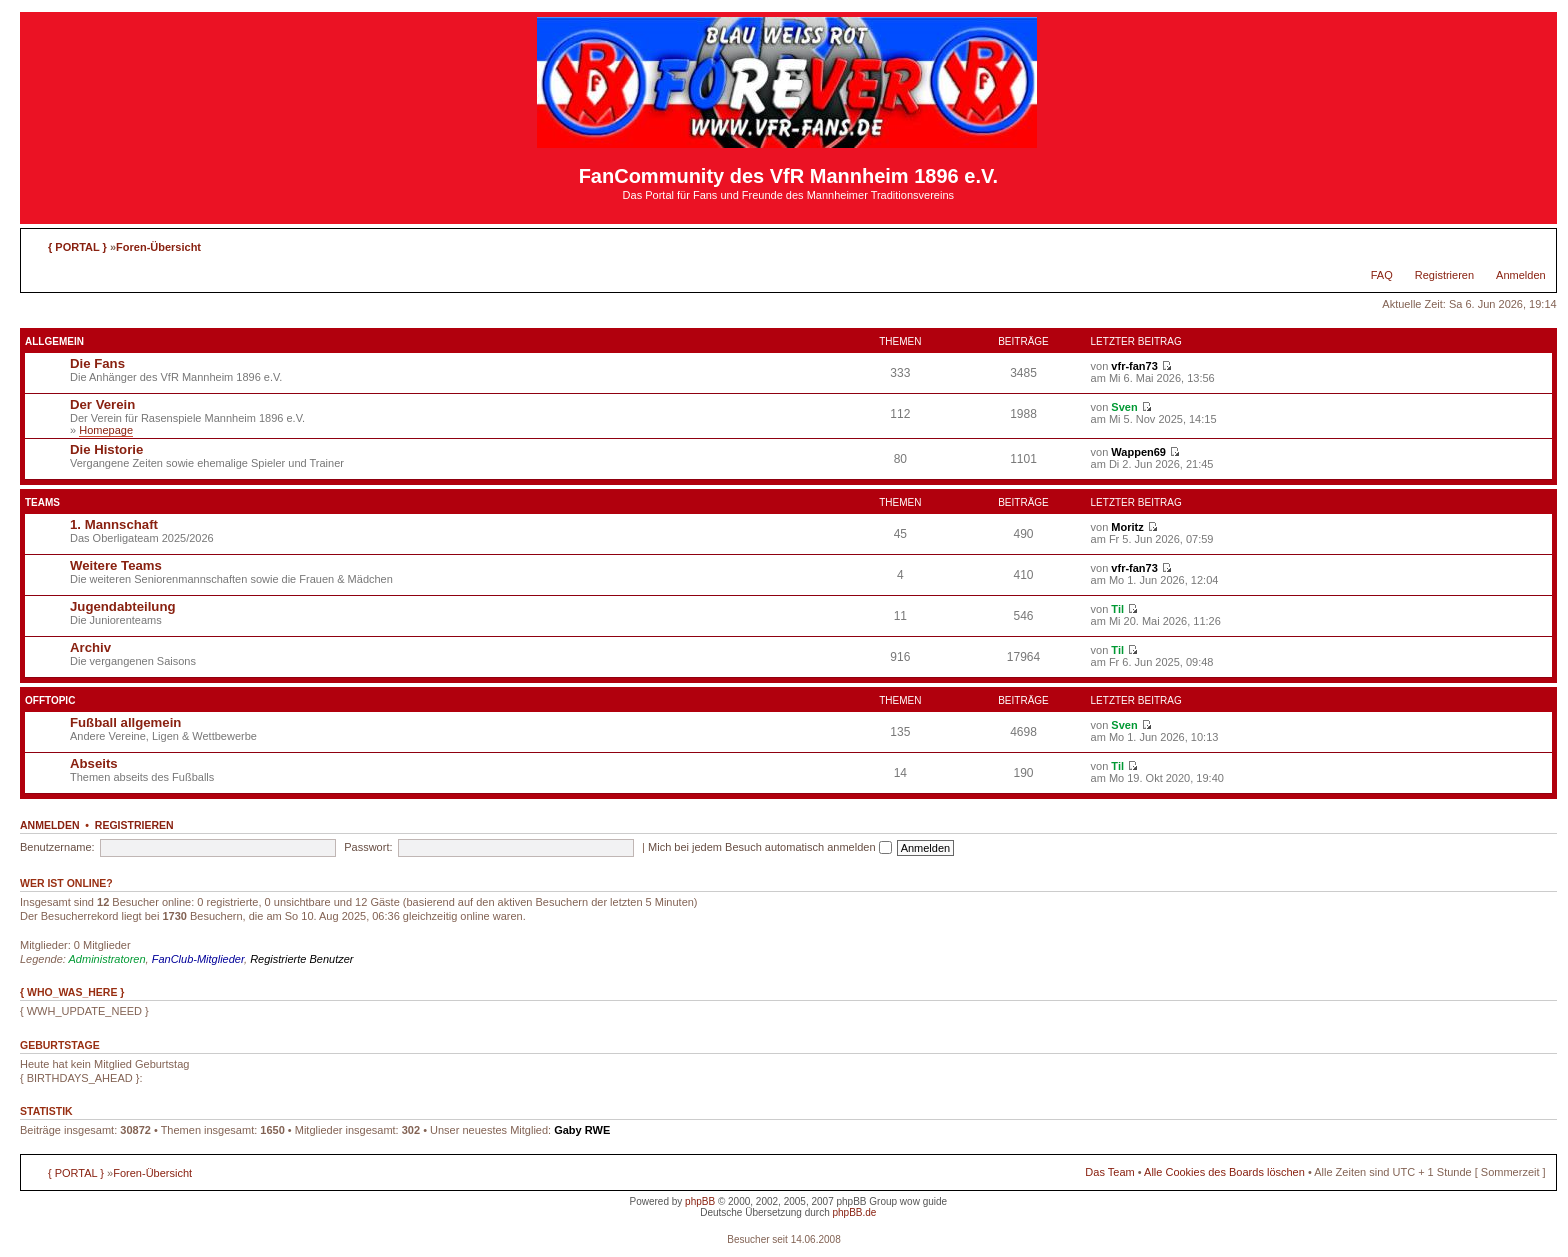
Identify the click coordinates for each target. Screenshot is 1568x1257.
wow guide (923, 1201)
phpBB (700, 1201)
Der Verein (102, 404)
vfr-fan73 (1134, 366)
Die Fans (97, 363)
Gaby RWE (582, 1130)
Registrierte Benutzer (301, 959)
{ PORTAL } (77, 247)
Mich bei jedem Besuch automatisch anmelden (770, 847)
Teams (42, 502)
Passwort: (368, 847)
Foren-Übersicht (158, 247)
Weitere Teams (116, 565)
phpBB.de (854, 1212)
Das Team (1109, 1172)
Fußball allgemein (125, 722)
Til (1117, 609)
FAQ (1382, 275)
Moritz (1127, 527)
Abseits (94, 763)
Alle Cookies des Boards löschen (1224, 1172)
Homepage (106, 430)
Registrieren (1444, 275)
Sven (1124, 407)
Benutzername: (57, 847)
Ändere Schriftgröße (1531, 243)
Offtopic (50, 700)
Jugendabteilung (123, 606)
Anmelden (1521, 275)
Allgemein (54, 341)
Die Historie (106, 449)
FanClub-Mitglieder (198, 959)
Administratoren (107, 959)
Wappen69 (1138, 452)
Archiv (90, 647)
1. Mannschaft (114, 524)
